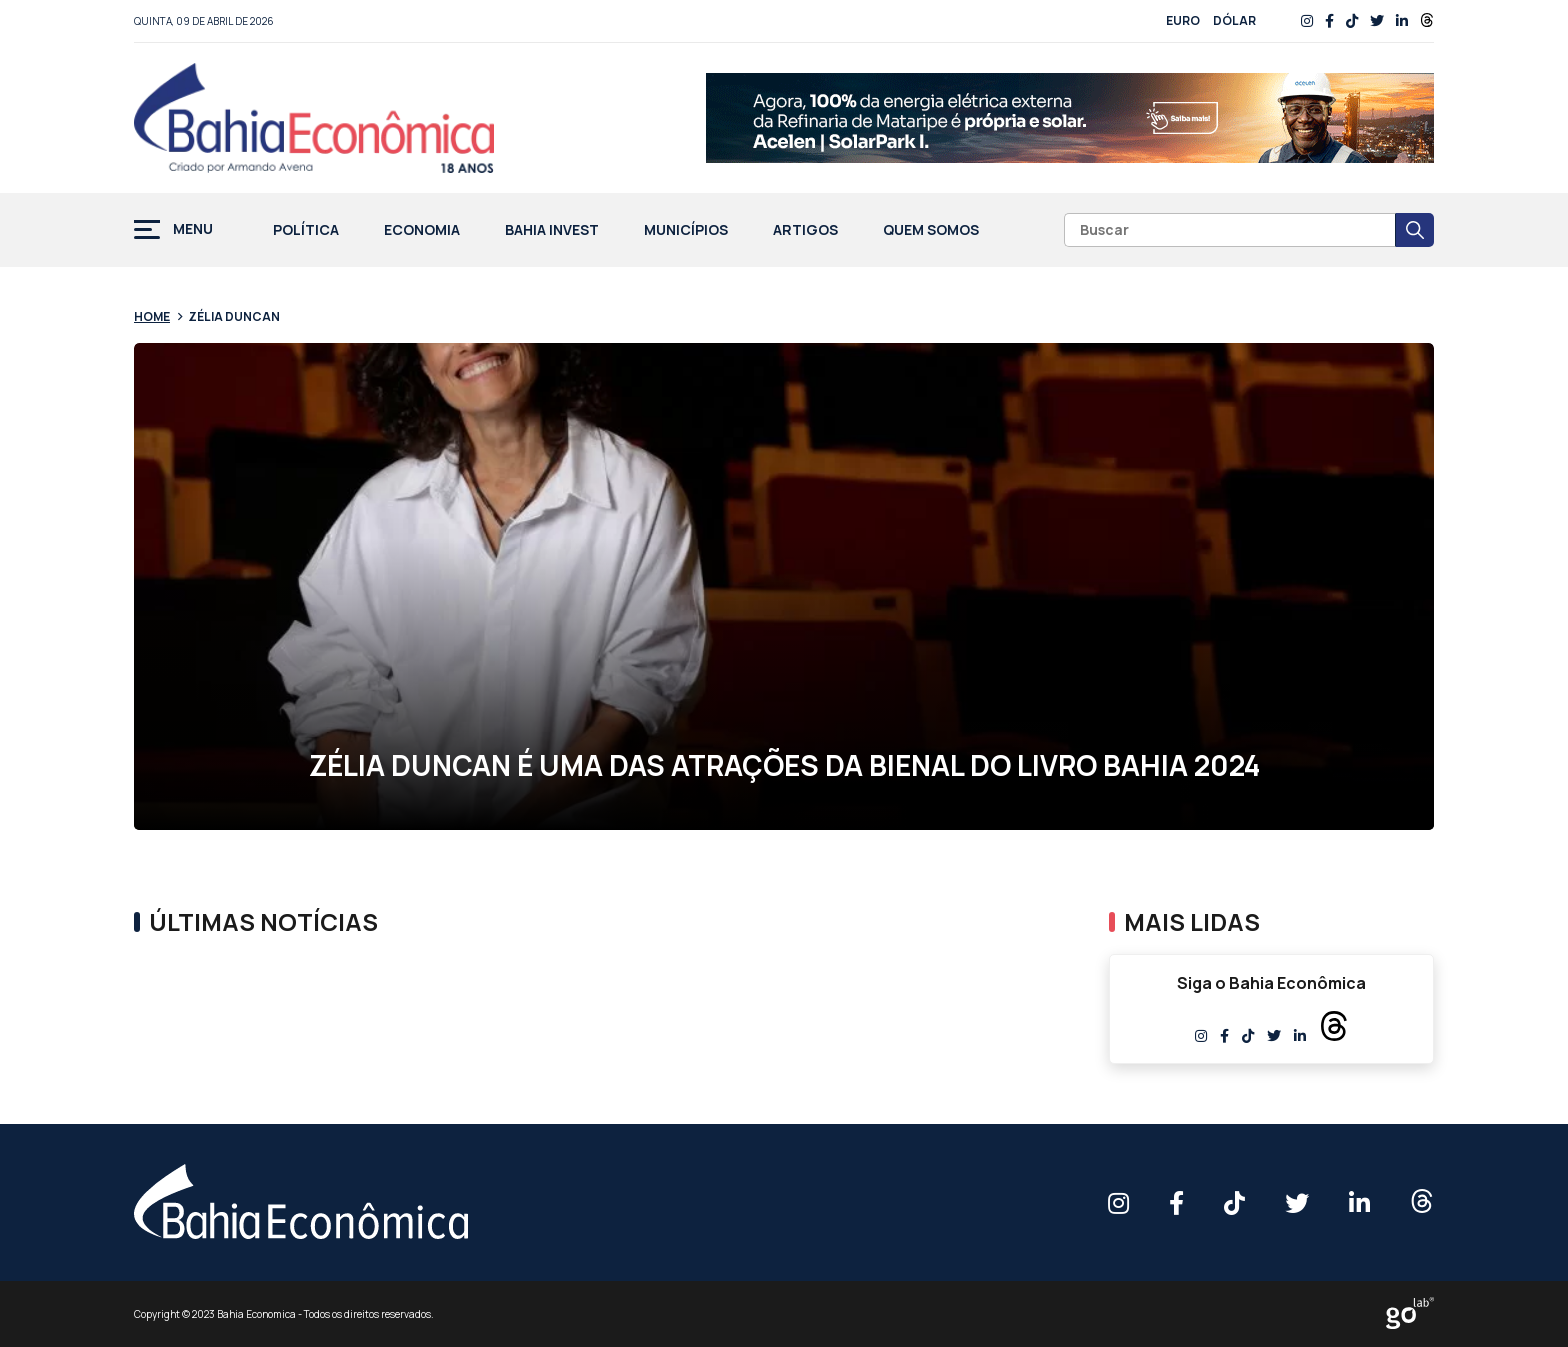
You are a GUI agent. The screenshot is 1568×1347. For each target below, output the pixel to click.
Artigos (805, 231)
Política (306, 231)
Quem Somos (931, 231)
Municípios (686, 231)
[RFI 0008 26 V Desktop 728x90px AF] (1070, 118)
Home (152, 316)
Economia (422, 231)
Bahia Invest (552, 231)
